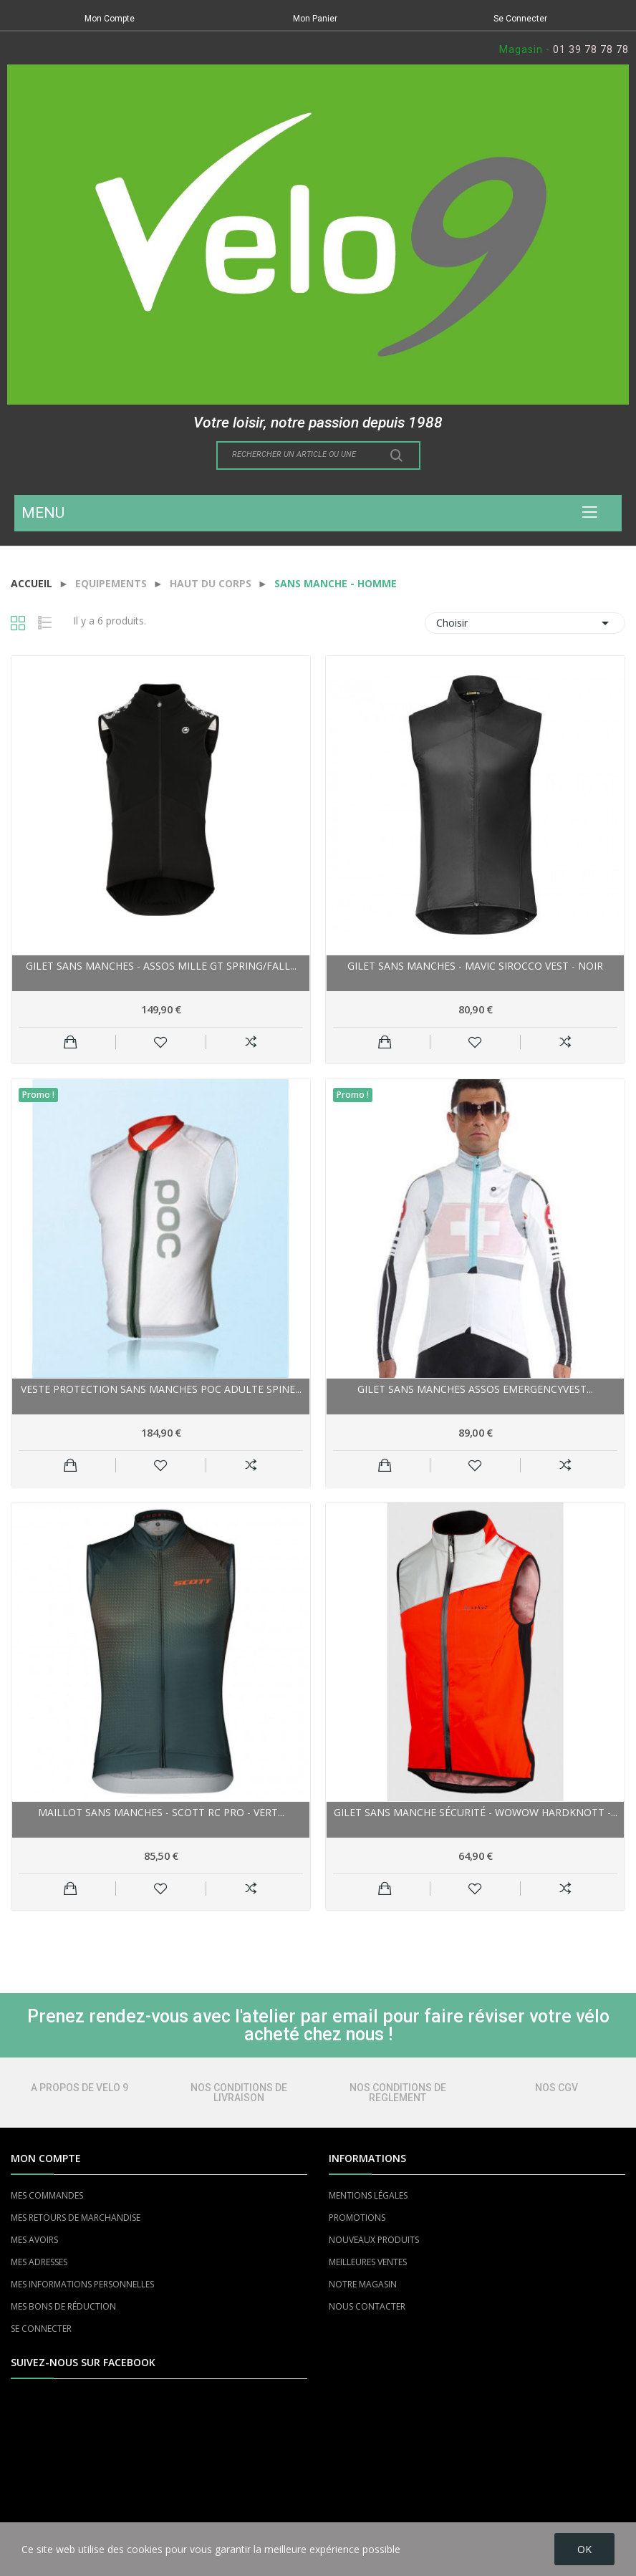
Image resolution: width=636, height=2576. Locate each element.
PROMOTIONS (357, 2217)
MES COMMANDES (47, 2195)
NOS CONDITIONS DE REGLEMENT (398, 2092)
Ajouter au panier (70, 1042)
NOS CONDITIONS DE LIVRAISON (239, 2092)
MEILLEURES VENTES (368, 2262)
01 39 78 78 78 (591, 49)
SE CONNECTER (41, 2328)
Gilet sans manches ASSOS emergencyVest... (475, 1389)
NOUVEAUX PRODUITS (374, 2240)
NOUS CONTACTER (367, 2306)
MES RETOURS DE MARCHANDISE (75, 2217)
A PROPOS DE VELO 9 (79, 2087)
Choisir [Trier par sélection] (525, 623)
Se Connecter (520, 19)
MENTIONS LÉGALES (368, 2195)
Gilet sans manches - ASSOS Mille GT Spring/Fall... (161, 966)
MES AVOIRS (34, 2240)
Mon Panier (315, 19)
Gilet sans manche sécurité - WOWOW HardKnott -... (475, 1812)
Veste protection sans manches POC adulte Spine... (161, 1389)
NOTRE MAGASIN (363, 2284)
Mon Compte (110, 19)
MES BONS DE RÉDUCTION (63, 2306)
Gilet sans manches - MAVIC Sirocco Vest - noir (475, 966)
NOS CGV (556, 2087)
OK (584, 2549)
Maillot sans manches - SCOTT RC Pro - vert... (161, 1812)
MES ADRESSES (39, 2262)
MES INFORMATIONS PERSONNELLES (82, 2284)
